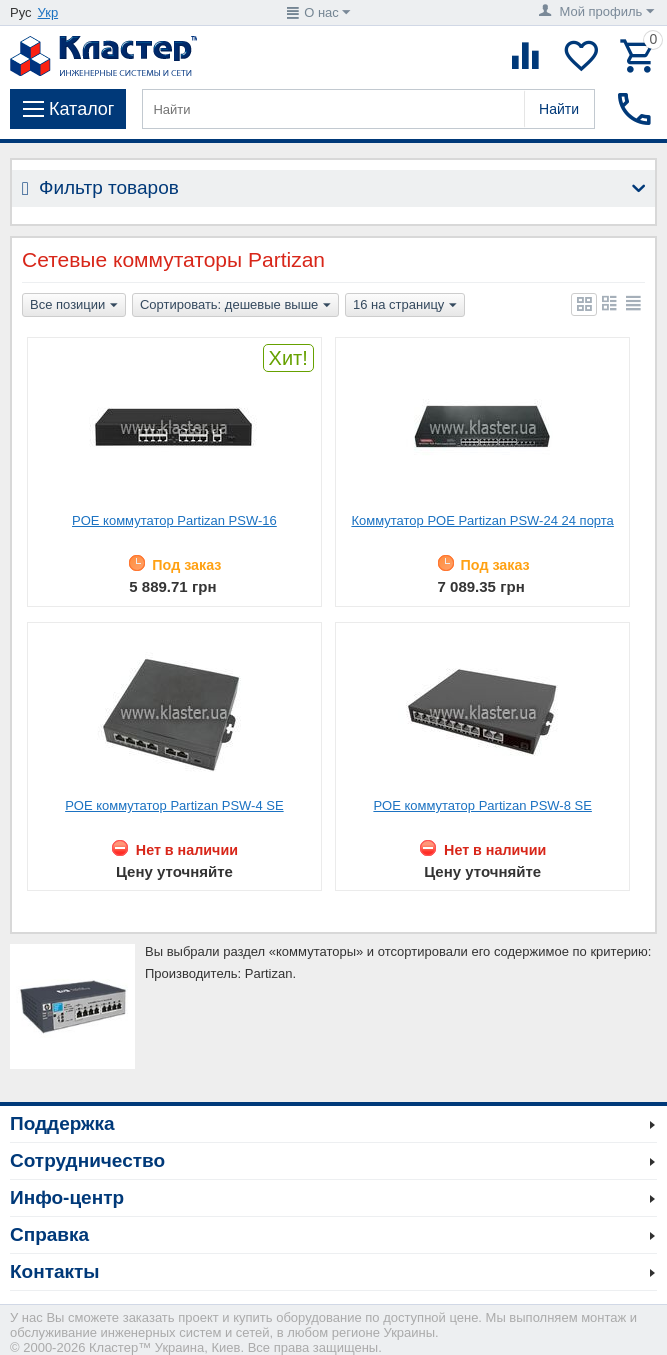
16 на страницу (405, 306)
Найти (559, 109)
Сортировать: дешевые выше (235, 306)
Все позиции (74, 306)
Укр (48, 12)
